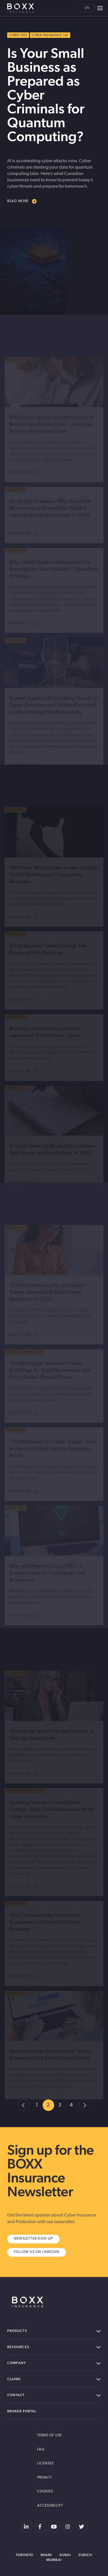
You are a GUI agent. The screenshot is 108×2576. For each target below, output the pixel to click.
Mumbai (53, 2560)
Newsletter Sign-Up (33, 2239)
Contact (54, 2395)
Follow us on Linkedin (36, 2252)
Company (54, 2363)
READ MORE (22, 201)
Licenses (45, 2463)
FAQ (40, 2449)
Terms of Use (49, 2435)
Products (54, 2331)
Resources (54, 2347)
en (87, 8)
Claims (54, 2379)
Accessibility (50, 2505)
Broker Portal (21, 2411)
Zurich (85, 2555)
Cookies (45, 2491)
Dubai (65, 2555)
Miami (46, 2555)
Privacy (44, 2477)
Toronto (24, 2555)
